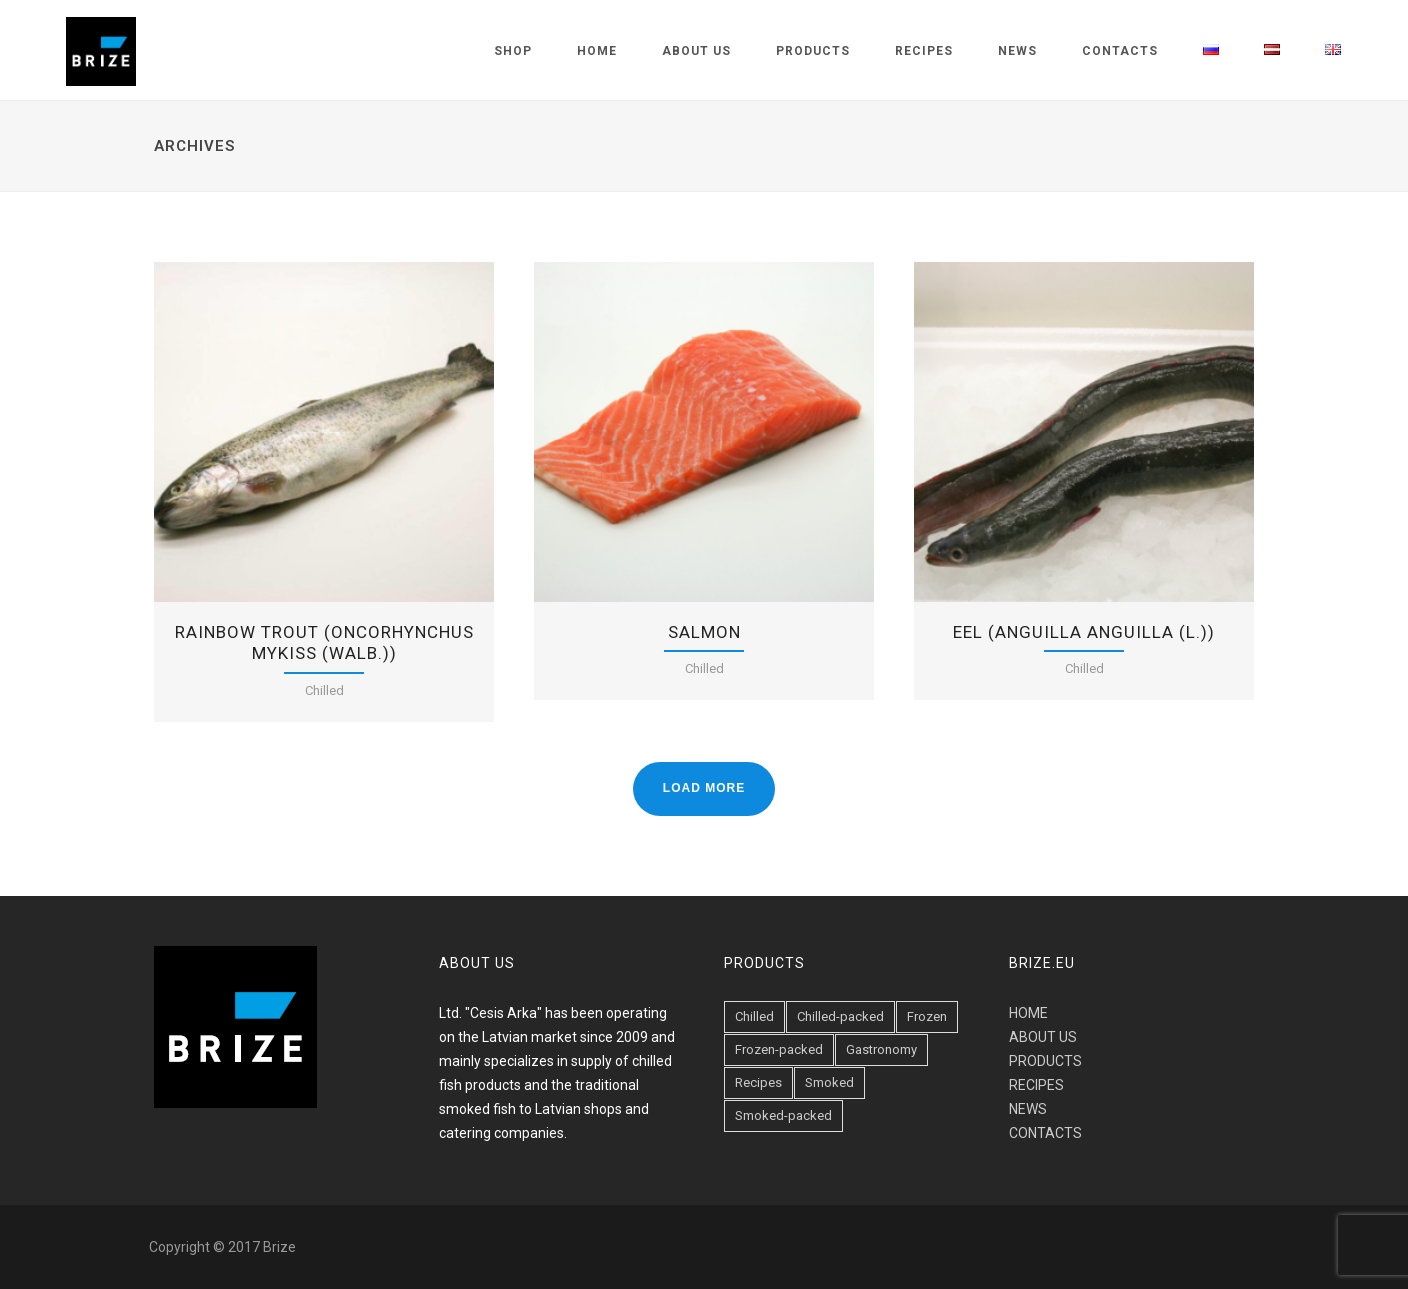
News (1017, 51)
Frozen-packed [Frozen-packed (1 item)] (779, 1049)
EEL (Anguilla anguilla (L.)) (1084, 632)
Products (813, 51)
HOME (1028, 1013)
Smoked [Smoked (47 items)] (829, 1082)
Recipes (924, 51)
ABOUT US (1043, 1037)
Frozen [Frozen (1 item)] (927, 1016)
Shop (513, 51)
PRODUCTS (1045, 1061)
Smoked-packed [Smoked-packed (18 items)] (783, 1115)
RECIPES (1036, 1085)
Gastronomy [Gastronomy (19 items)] (881, 1049)
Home (597, 51)
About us (696, 51)
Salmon (704, 632)
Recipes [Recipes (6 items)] (758, 1082)
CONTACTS (1045, 1133)
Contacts (1120, 51)
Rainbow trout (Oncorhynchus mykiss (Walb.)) (324, 642)
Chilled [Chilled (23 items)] (754, 1016)
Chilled (324, 690)
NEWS (1028, 1109)
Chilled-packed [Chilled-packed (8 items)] (840, 1016)
